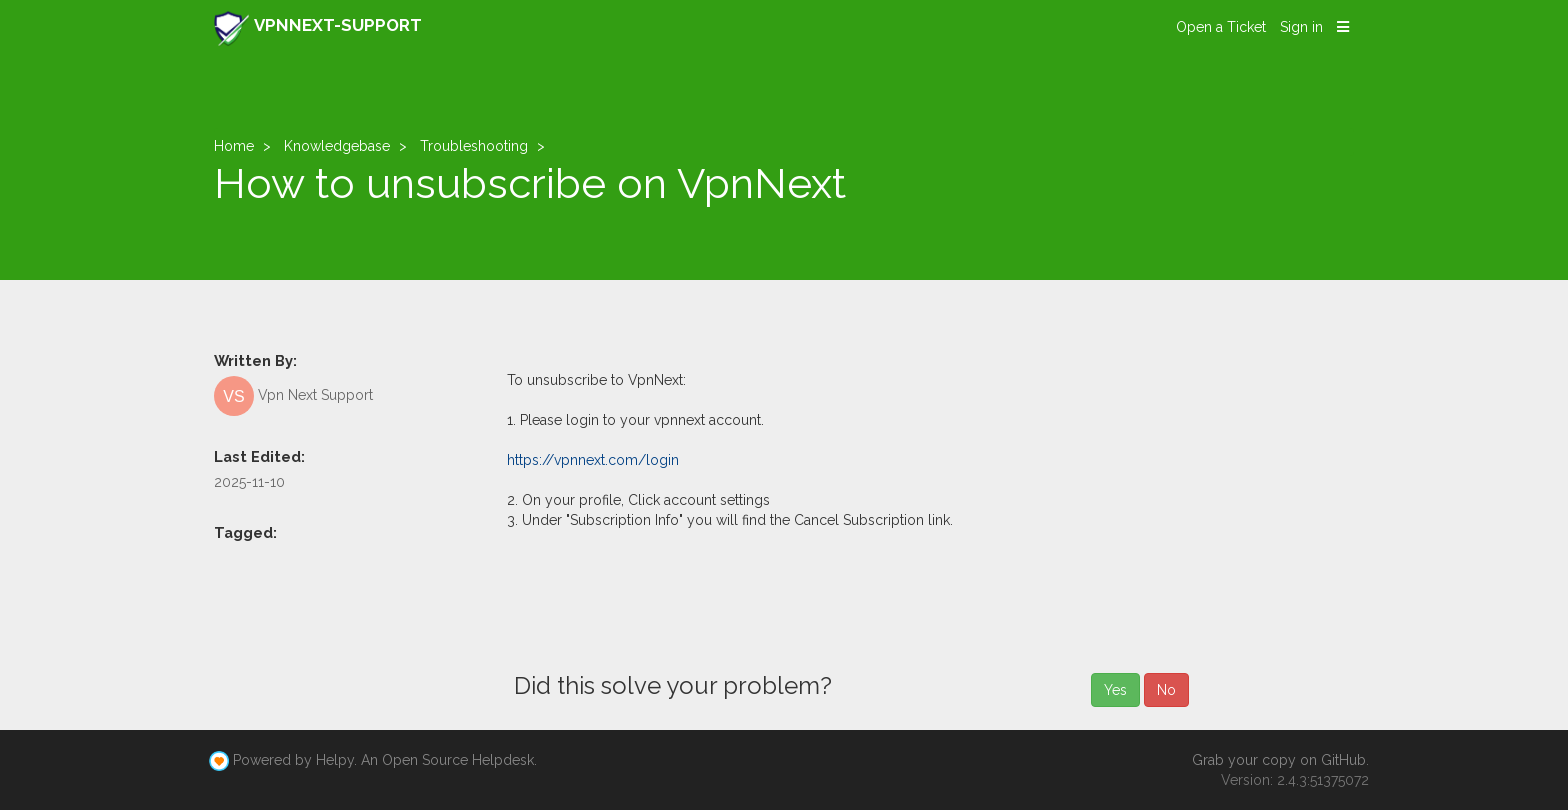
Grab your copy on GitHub (1279, 760)
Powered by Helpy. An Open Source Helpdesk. (385, 760)
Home (234, 146)
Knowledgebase (337, 146)
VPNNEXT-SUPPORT (318, 28)
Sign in (1301, 27)
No (1166, 690)
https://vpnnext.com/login (593, 460)
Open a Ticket (1221, 27)
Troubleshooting (474, 146)
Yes (1115, 690)
